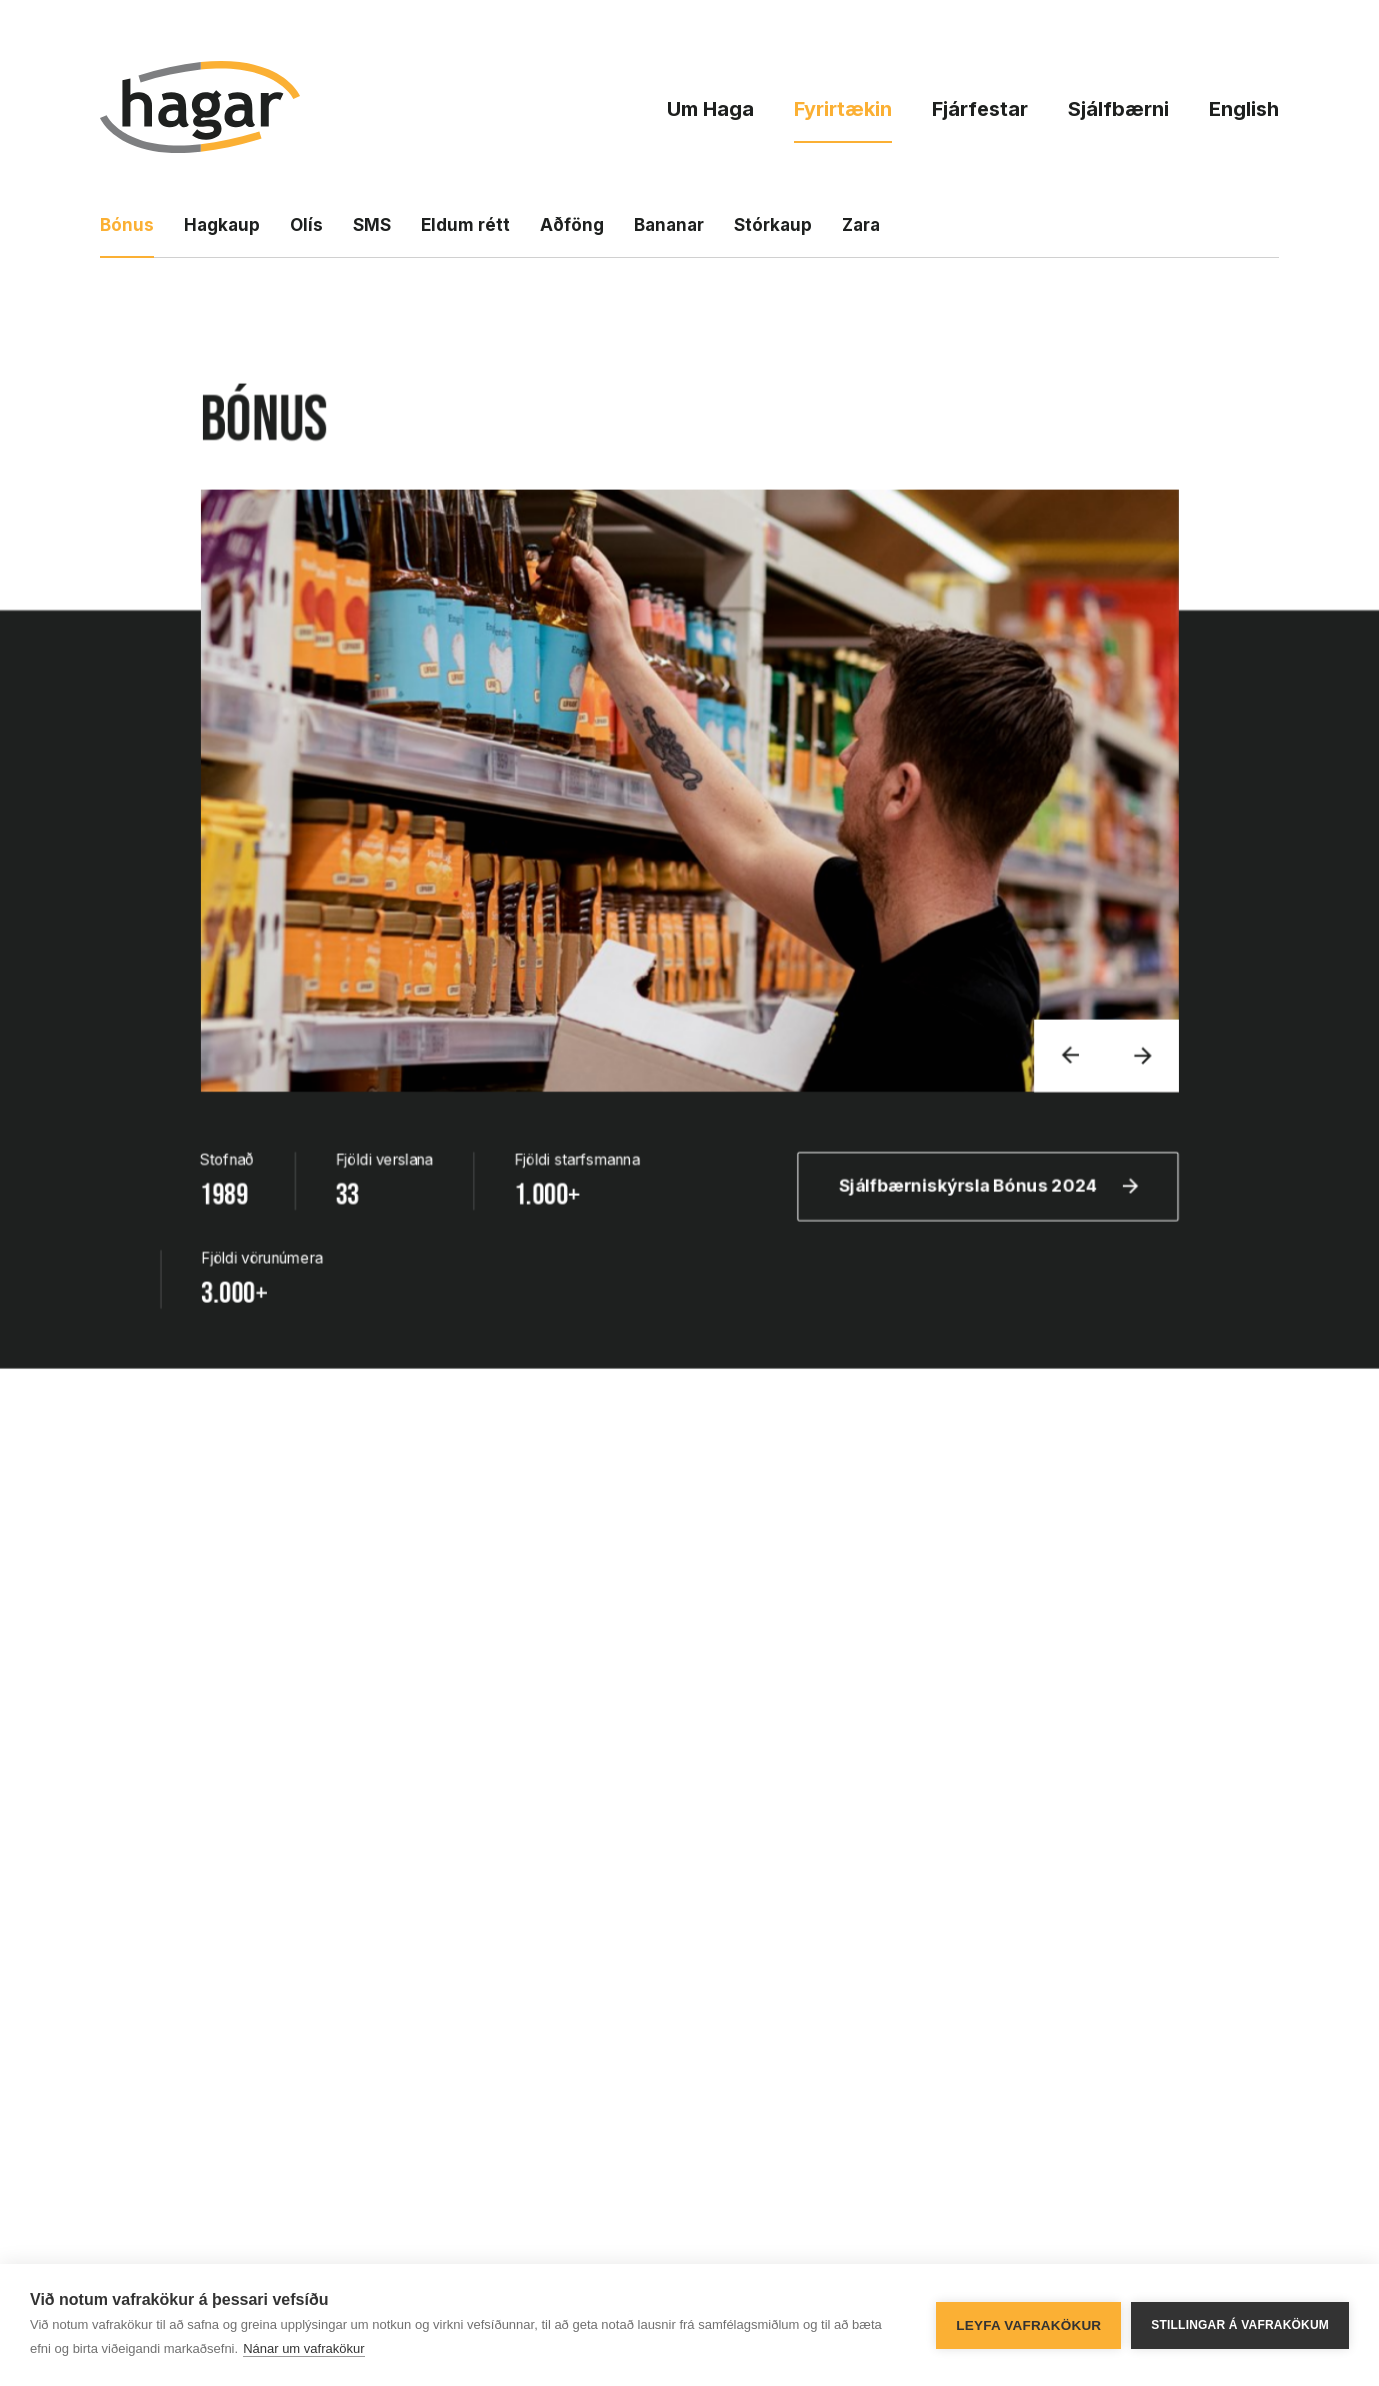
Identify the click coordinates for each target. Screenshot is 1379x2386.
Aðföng (572, 225)
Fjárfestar (980, 109)
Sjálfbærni (1118, 109)
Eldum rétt (465, 225)
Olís (306, 225)
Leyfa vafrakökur (1028, 2325)
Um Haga (710, 109)
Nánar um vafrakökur (303, 2348)
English (1244, 109)
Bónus (127, 225)
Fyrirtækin (843, 109)
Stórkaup (773, 225)
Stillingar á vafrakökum (1240, 2325)
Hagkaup (222, 225)
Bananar (669, 225)
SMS (372, 225)
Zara (861, 225)
